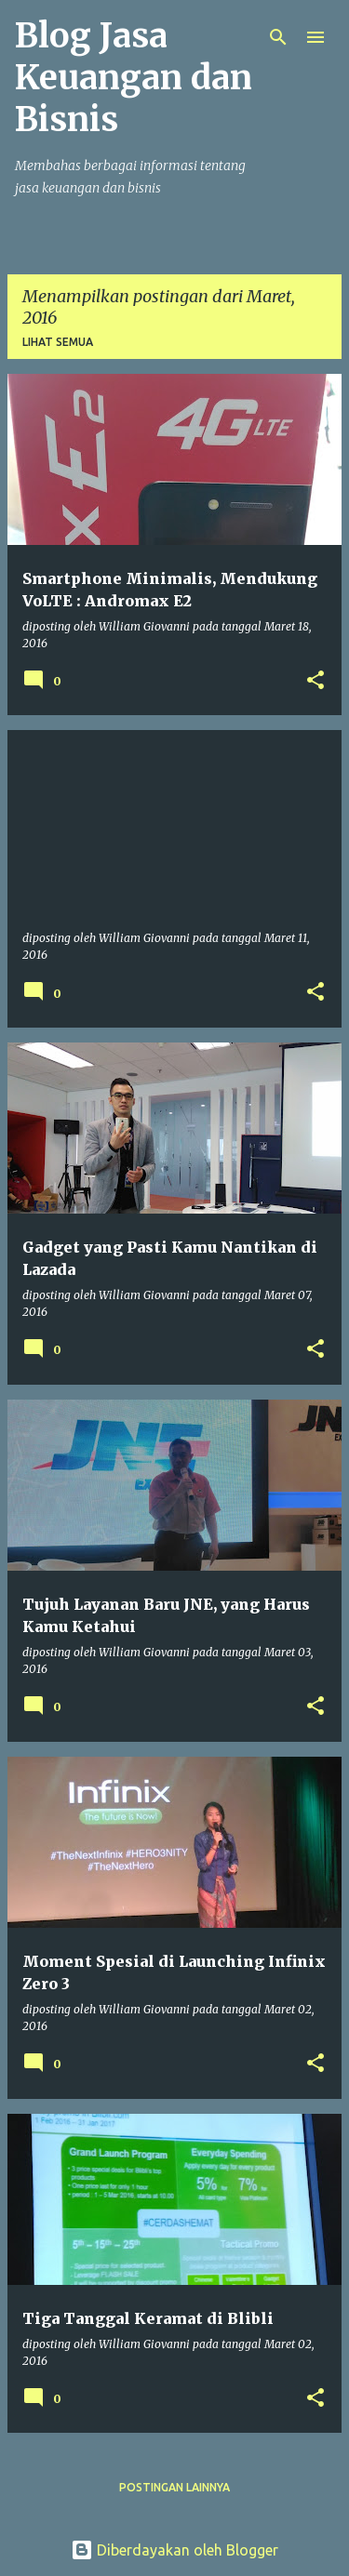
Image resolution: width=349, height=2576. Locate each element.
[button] (315, 681)
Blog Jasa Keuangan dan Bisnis (133, 77)
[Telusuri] (278, 37)
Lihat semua (57, 342)
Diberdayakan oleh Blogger (174, 2550)
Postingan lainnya (174, 2487)
